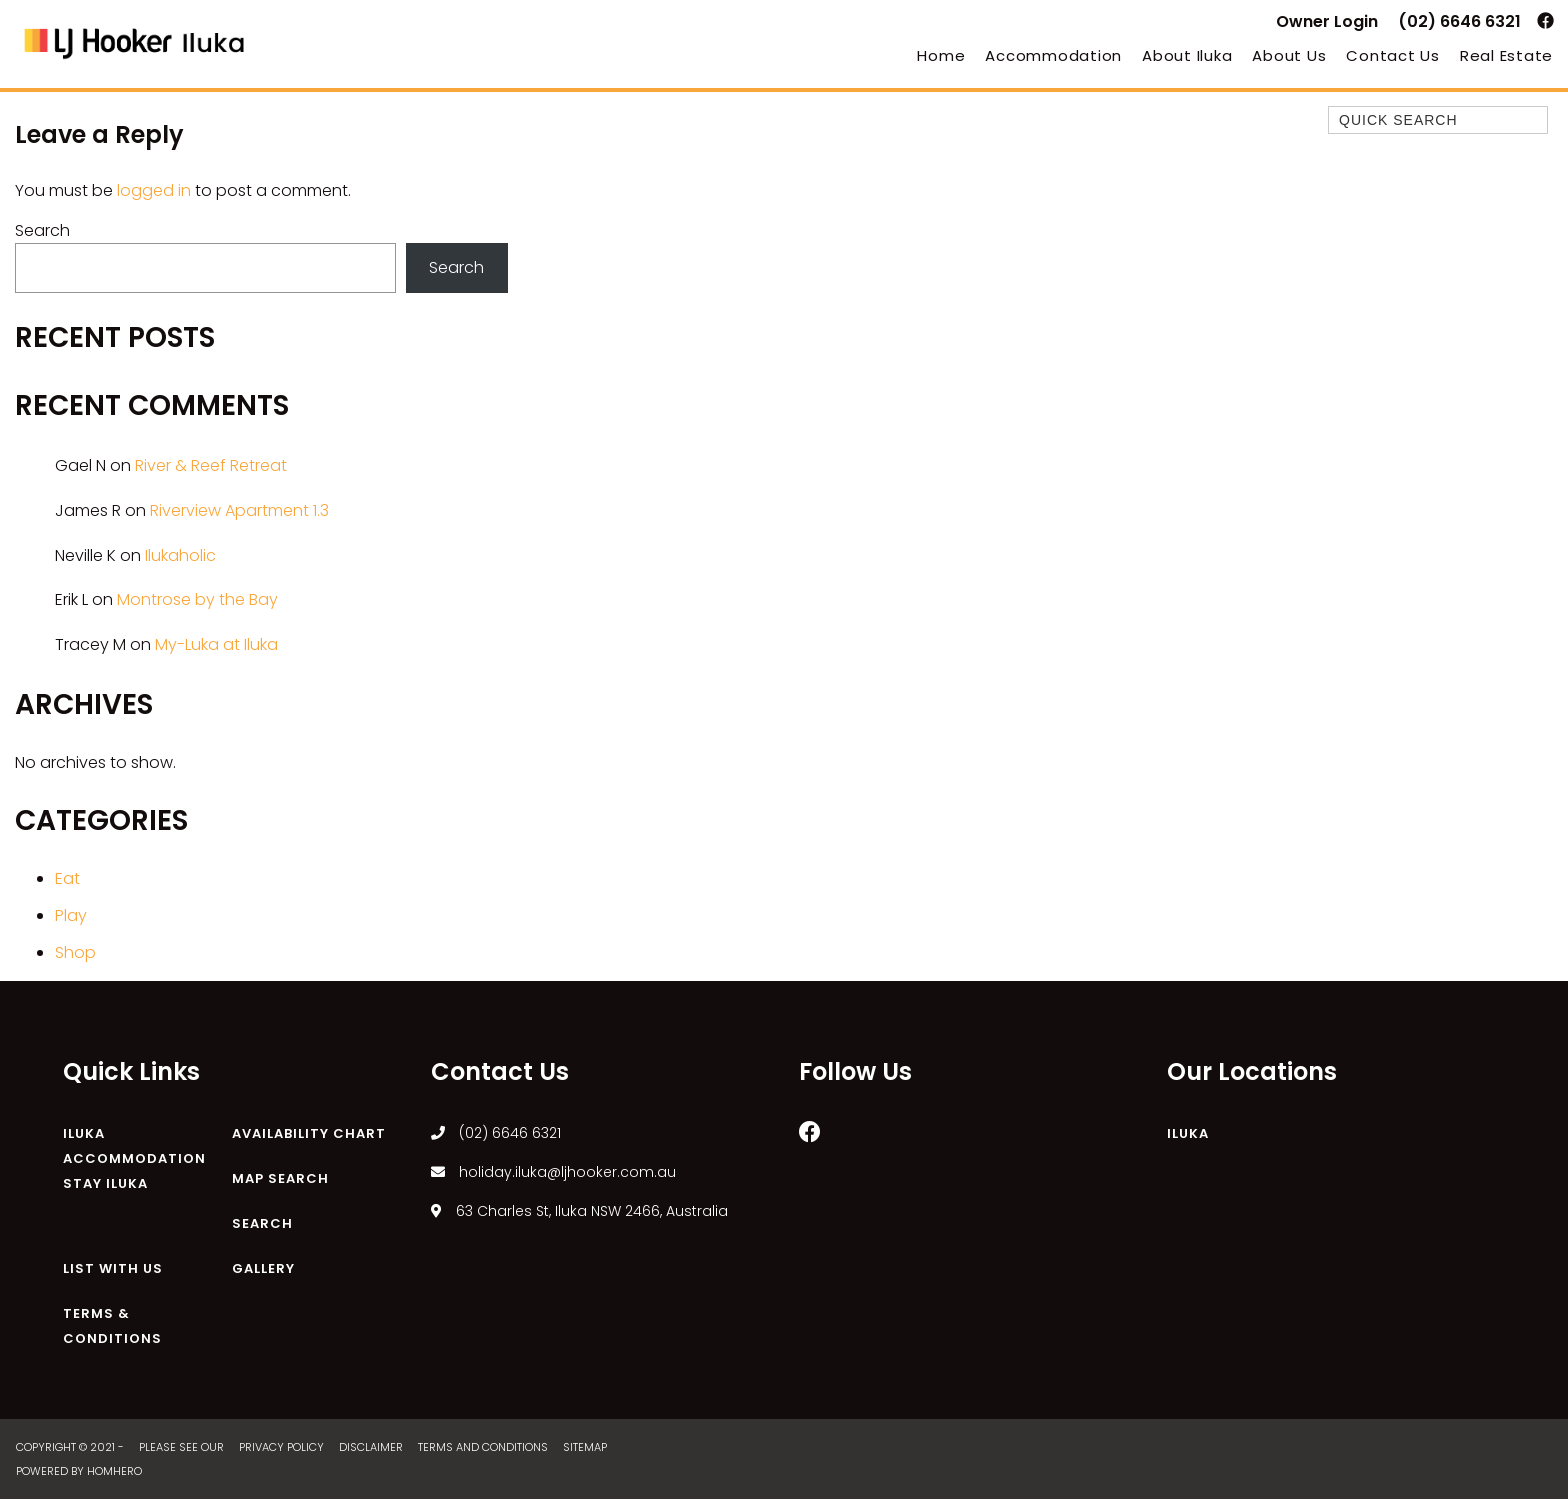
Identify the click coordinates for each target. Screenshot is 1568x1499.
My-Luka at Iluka (216, 644)
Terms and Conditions (484, 1447)
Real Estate (1506, 55)
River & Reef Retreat (211, 465)
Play (71, 915)
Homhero (114, 1471)
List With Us (113, 1268)
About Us (1289, 55)
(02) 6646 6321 (1459, 21)
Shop (75, 952)
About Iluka (1187, 55)
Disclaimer (372, 1447)
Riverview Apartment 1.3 (239, 510)
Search (42, 230)
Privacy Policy (283, 1447)
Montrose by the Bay (197, 599)
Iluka (1188, 1133)
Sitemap (586, 1447)
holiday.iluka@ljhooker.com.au (553, 1172)
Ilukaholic (180, 555)
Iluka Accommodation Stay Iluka (134, 1158)
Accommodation (1053, 55)
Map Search (280, 1178)
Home (941, 55)
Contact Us (1393, 55)
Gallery (263, 1268)
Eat (67, 878)
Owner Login (1327, 21)
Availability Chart (309, 1133)
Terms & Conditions (112, 1326)
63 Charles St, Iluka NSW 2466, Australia (579, 1211)
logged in (154, 190)
